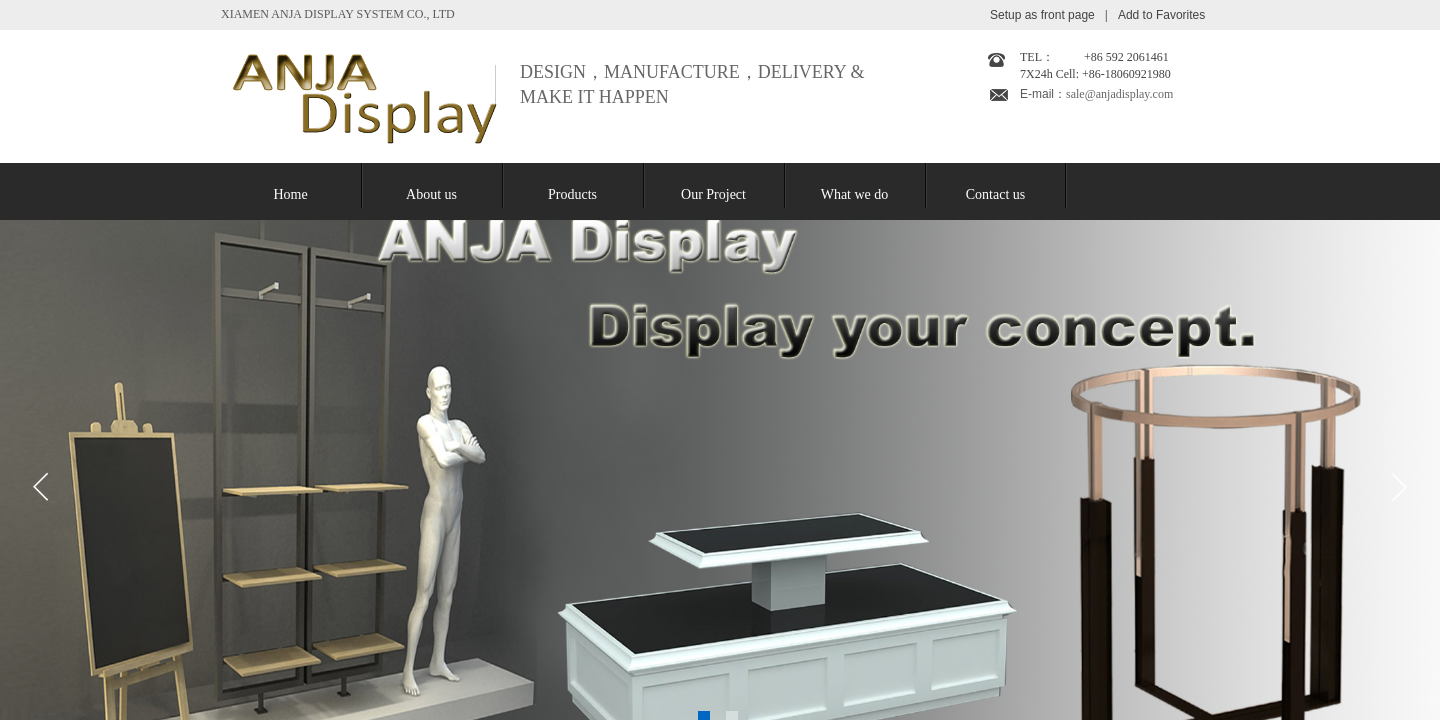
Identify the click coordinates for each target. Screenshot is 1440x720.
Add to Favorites (1161, 15)
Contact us (996, 194)
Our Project (713, 194)
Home (290, 194)
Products (572, 194)
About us (431, 194)
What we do (855, 194)
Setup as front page (1042, 15)
